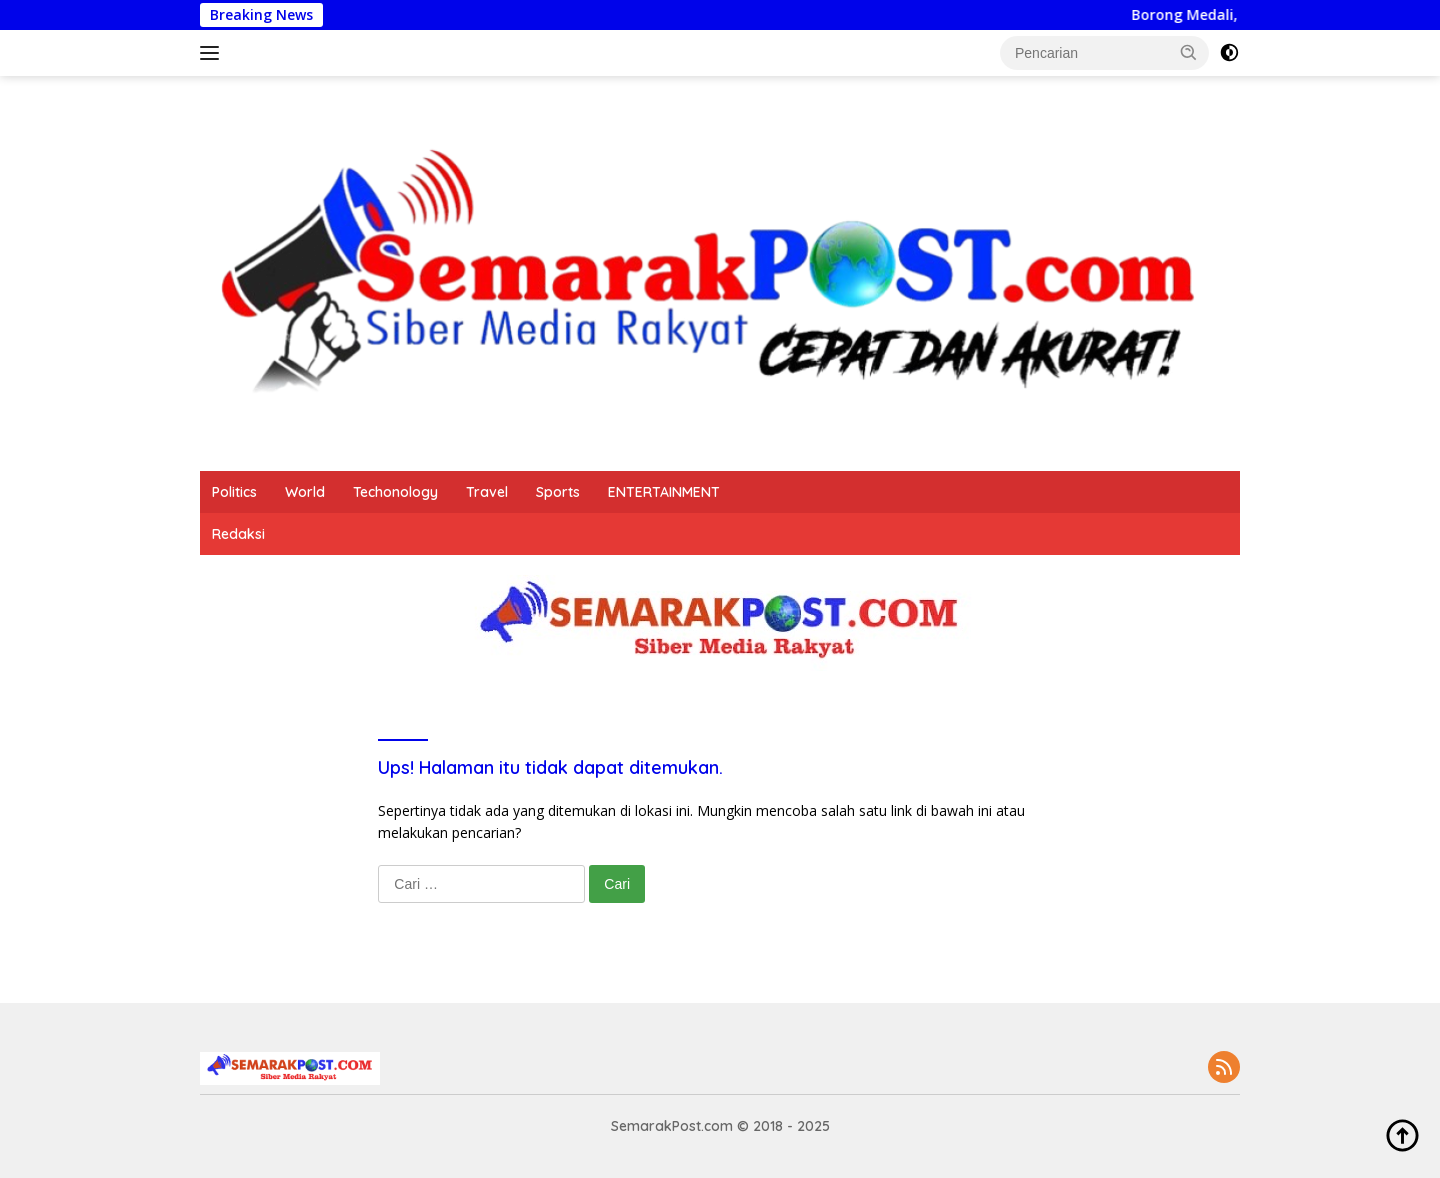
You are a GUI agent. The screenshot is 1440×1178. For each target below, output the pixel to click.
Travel (487, 492)
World (305, 492)
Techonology (395, 492)
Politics (234, 492)
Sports (558, 492)
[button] (1189, 52)
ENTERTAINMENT (664, 492)
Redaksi (238, 534)
